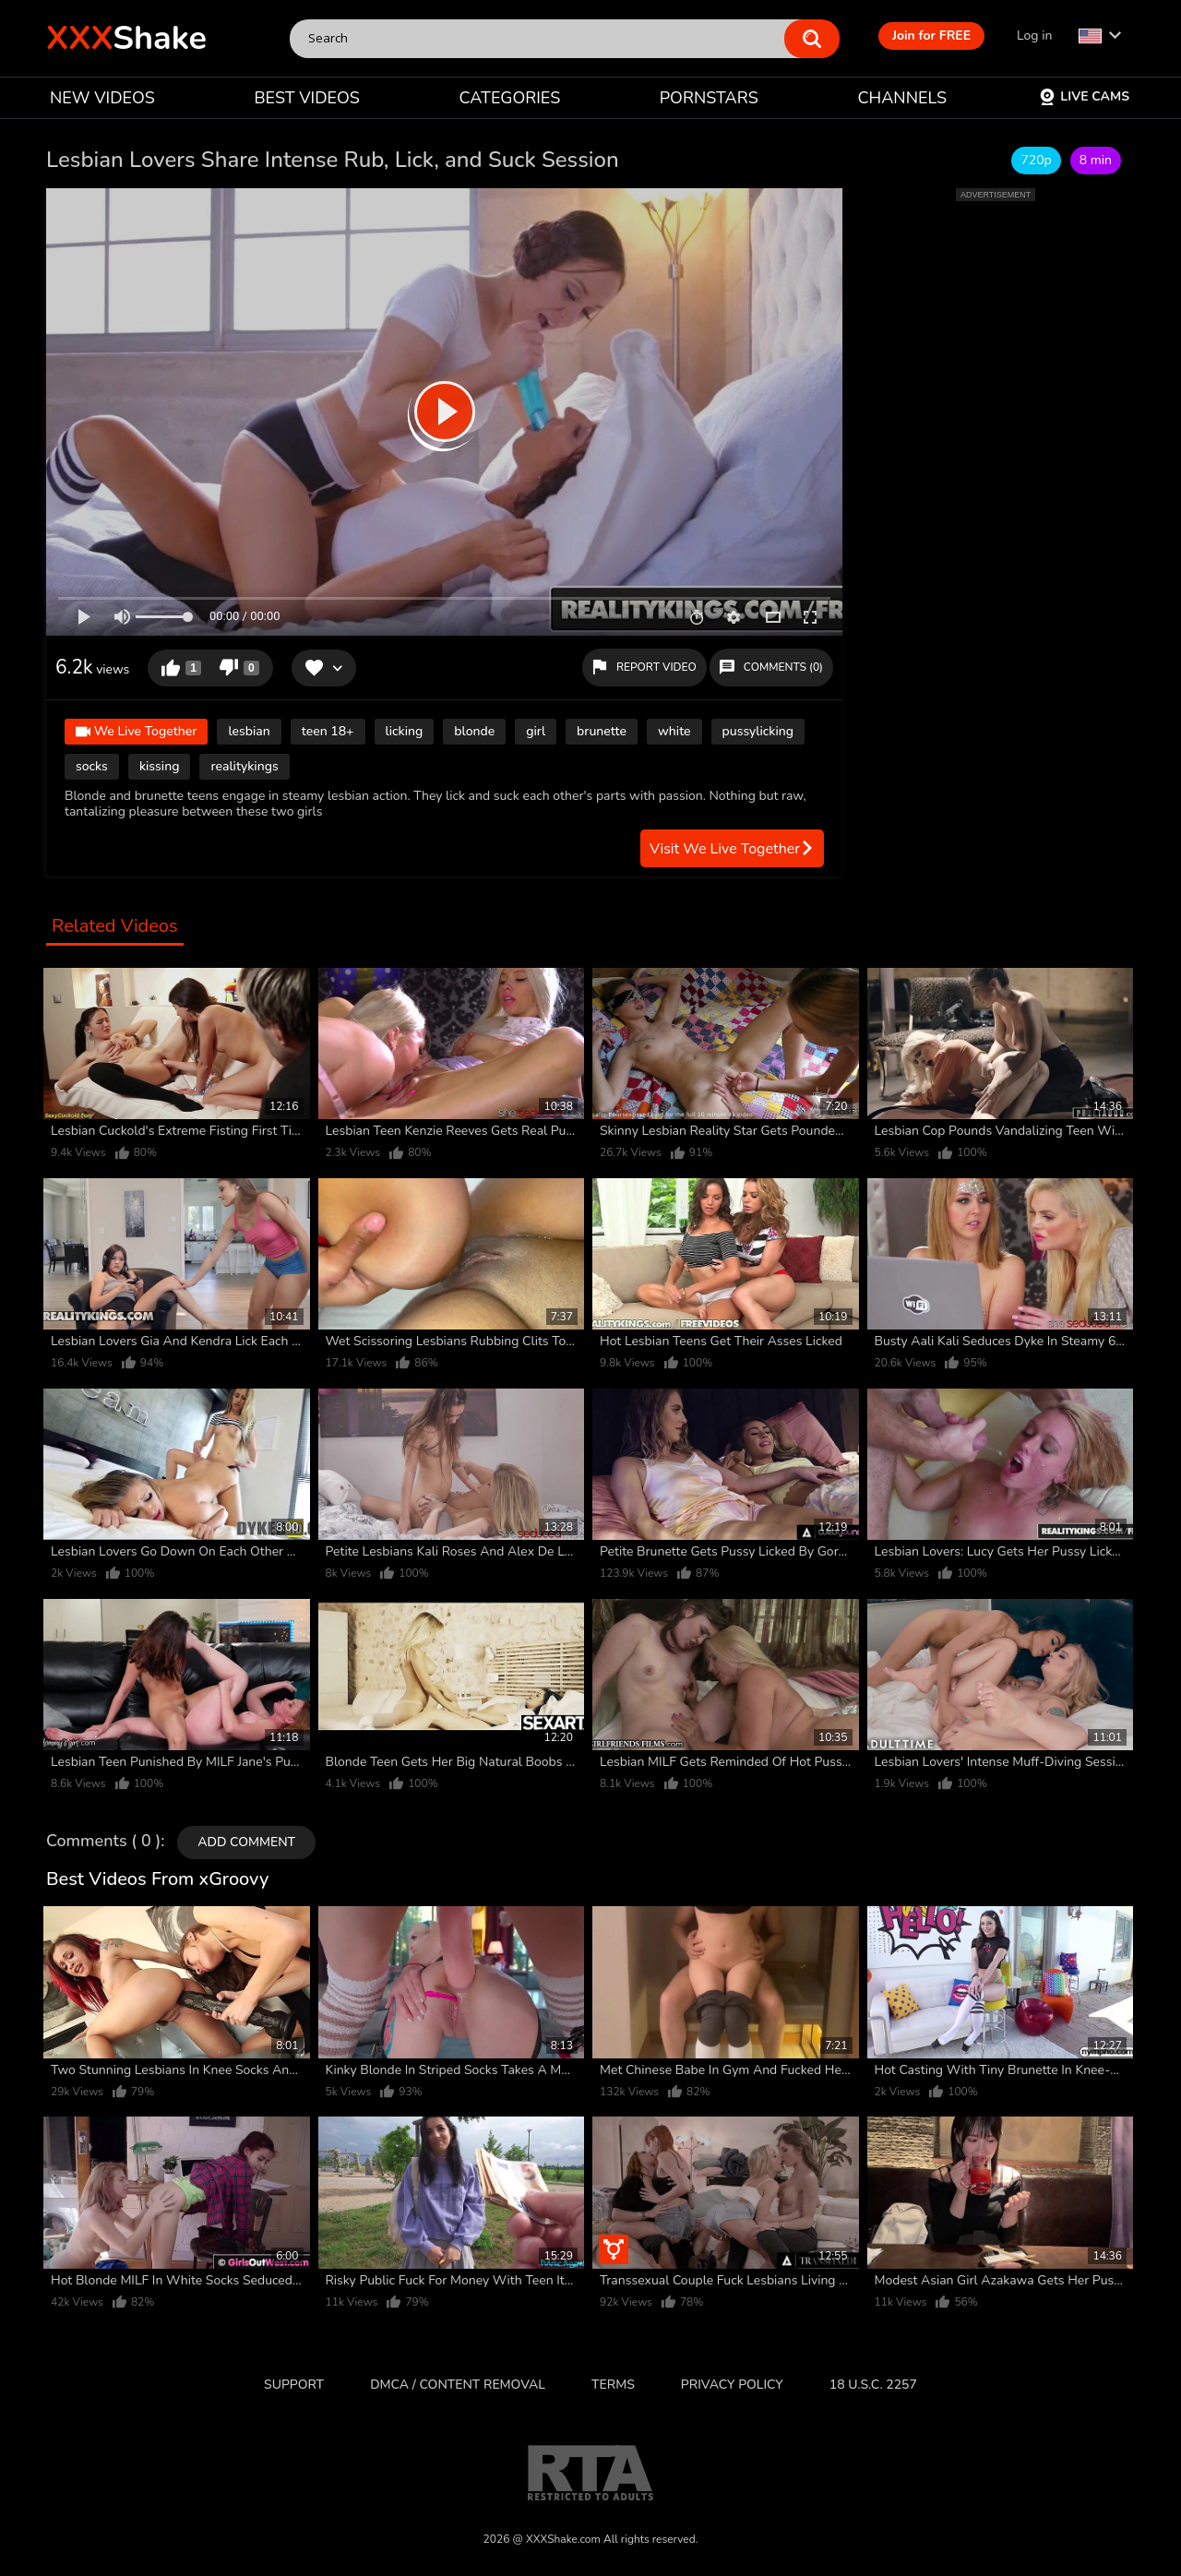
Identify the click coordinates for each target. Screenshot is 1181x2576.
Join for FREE (931, 35)
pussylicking (758, 731)
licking (404, 731)
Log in (1034, 35)
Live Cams (1084, 96)
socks (92, 766)
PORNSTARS (709, 98)
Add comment (246, 1842)
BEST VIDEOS (306, 98)
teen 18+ (328, 731)
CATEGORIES (510, 98)
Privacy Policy (732, 2384)
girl (535, 731)
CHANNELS (902, 98)
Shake (126, 38)
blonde (474, 731)
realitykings (244, 766)
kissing (159, 766)
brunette (601, 731)
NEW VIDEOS (102, 98)
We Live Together (136, 733)
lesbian (248, 731)
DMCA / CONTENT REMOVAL (457, 2384)
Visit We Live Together (732, 849)
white (674, 731)
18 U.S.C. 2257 (873, 2384)
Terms (613, 2384)
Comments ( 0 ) (103, 1841)
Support (294, 2384)
